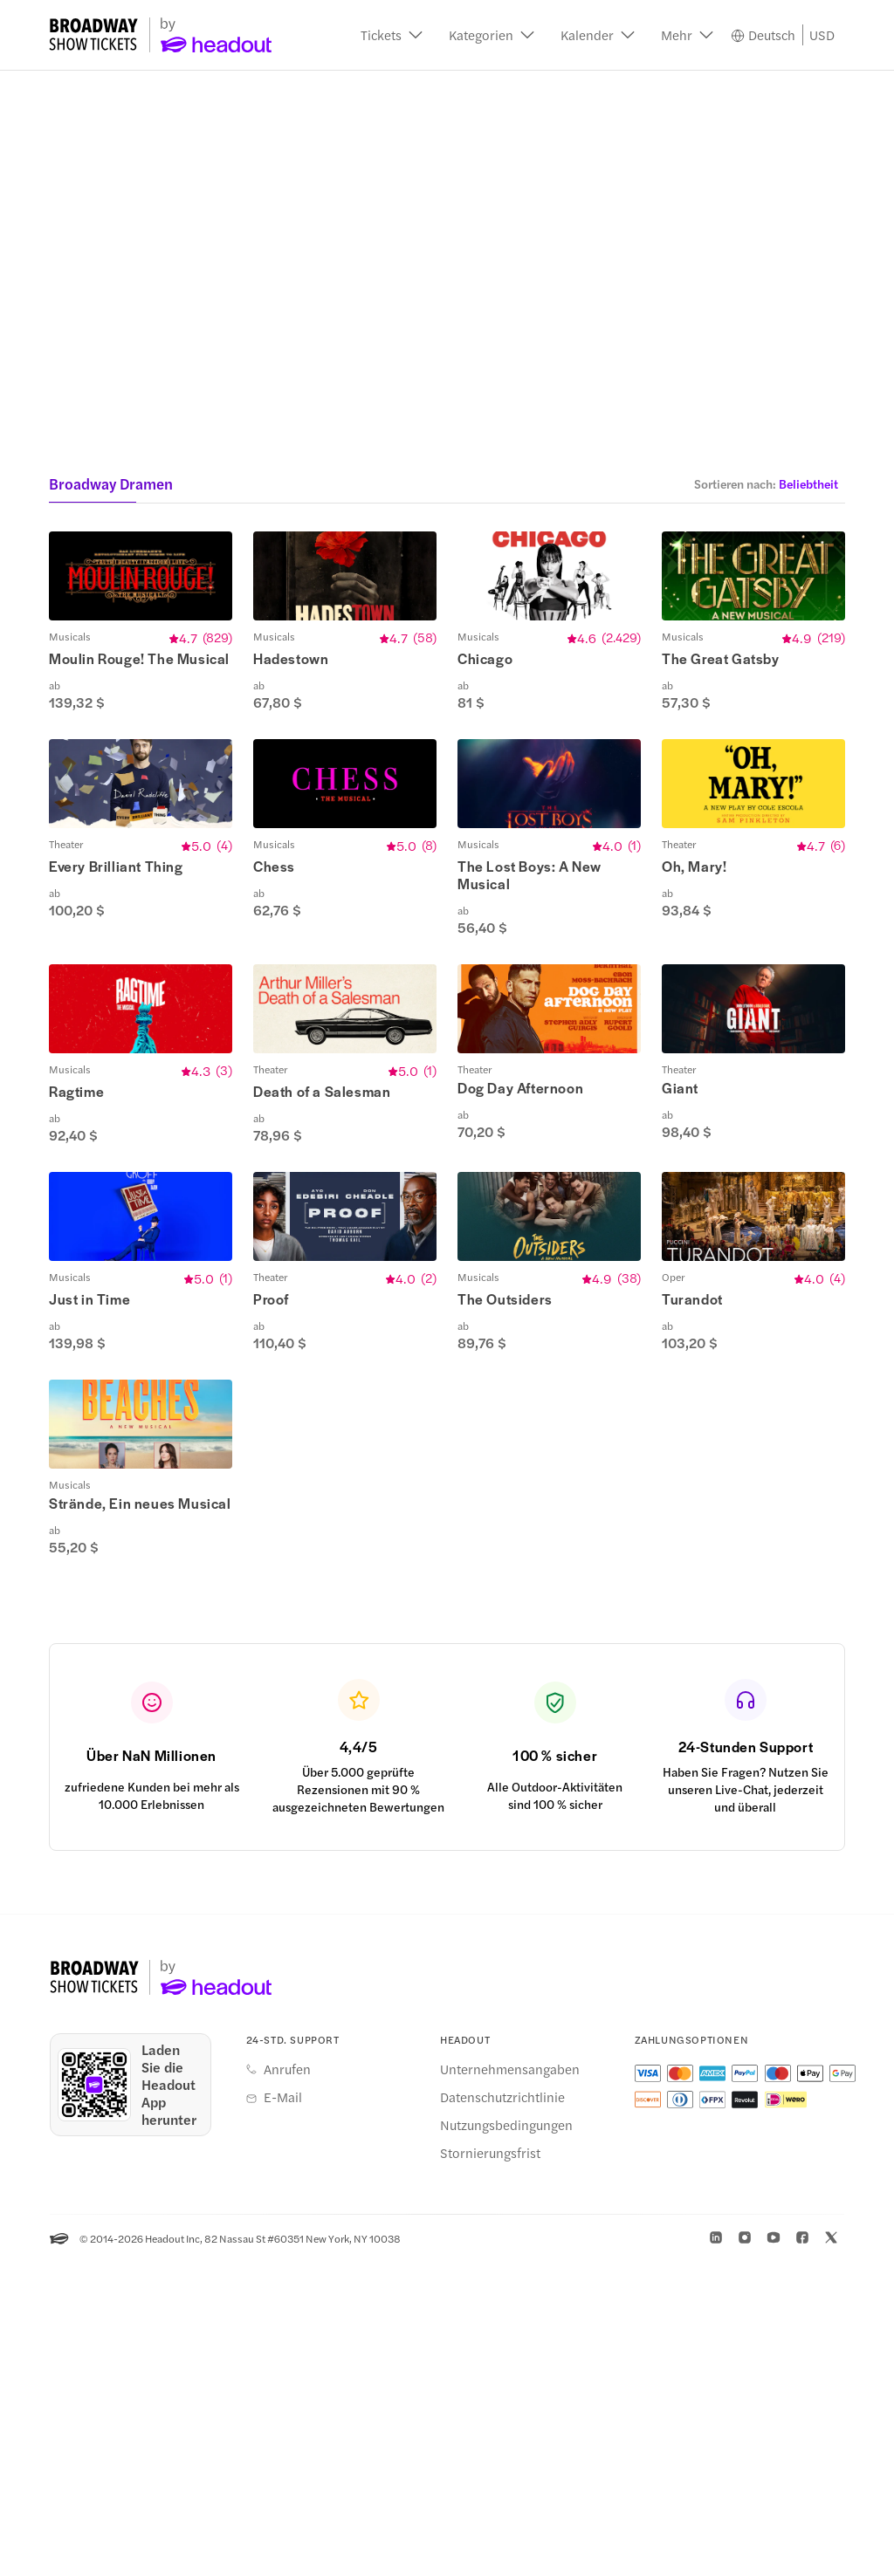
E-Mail (283, 2411)
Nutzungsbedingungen (506, 2439)
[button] (392, 34)
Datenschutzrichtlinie (502, 2411)
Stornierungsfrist (490, 2467)
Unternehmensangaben (510, 2383)
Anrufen (287, 2383)
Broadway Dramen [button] (111, 483)
